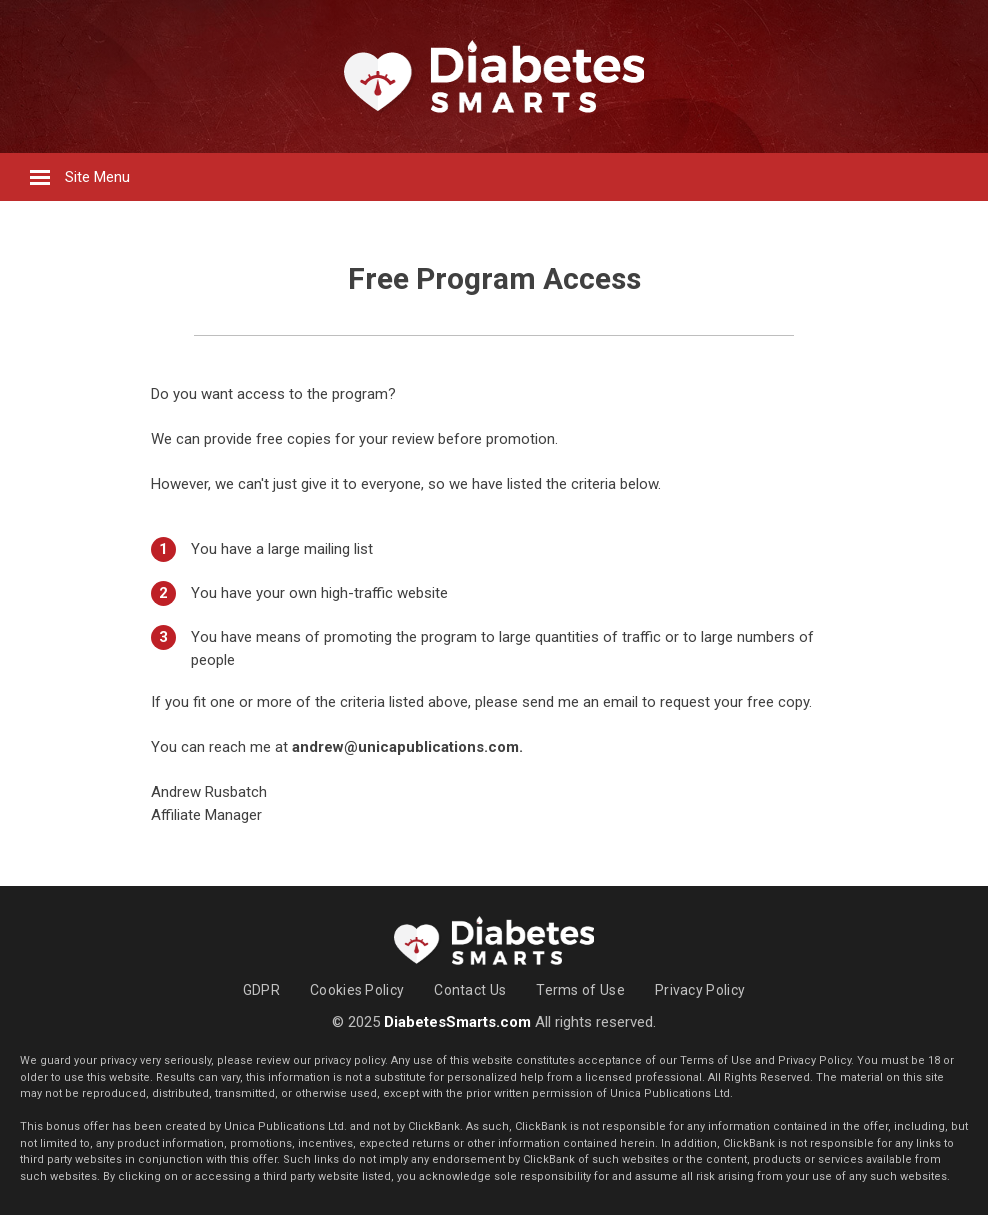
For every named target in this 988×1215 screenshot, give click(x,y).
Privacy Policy (700, 990)
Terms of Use (580, 990)
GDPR (261, 990)
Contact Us (470, 990)
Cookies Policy (357, 990)
